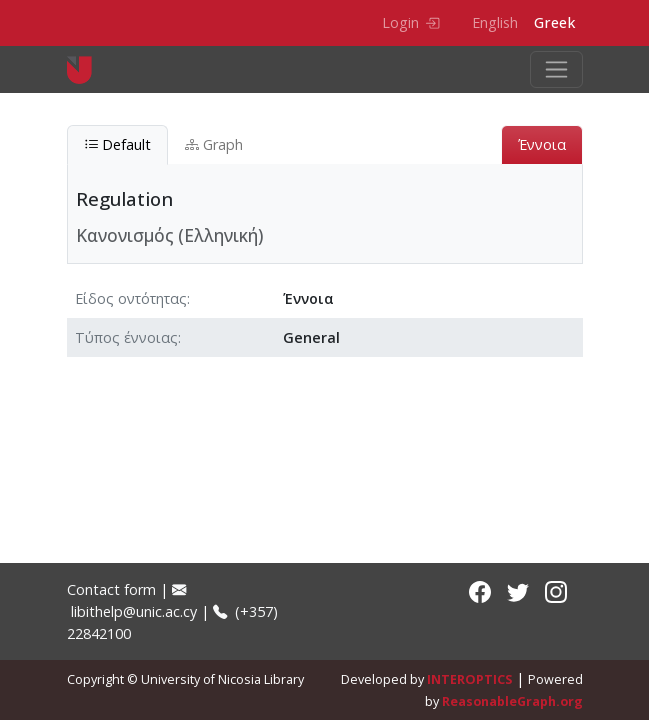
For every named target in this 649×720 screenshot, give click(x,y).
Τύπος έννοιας (126, 337)
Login (410, 22)
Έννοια (542, 144)
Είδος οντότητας (131, 298)
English (495, 22)
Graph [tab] (214, 144)
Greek (554, 22)
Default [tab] (117, 144)
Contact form (111, 589)
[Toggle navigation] (556, 69)
